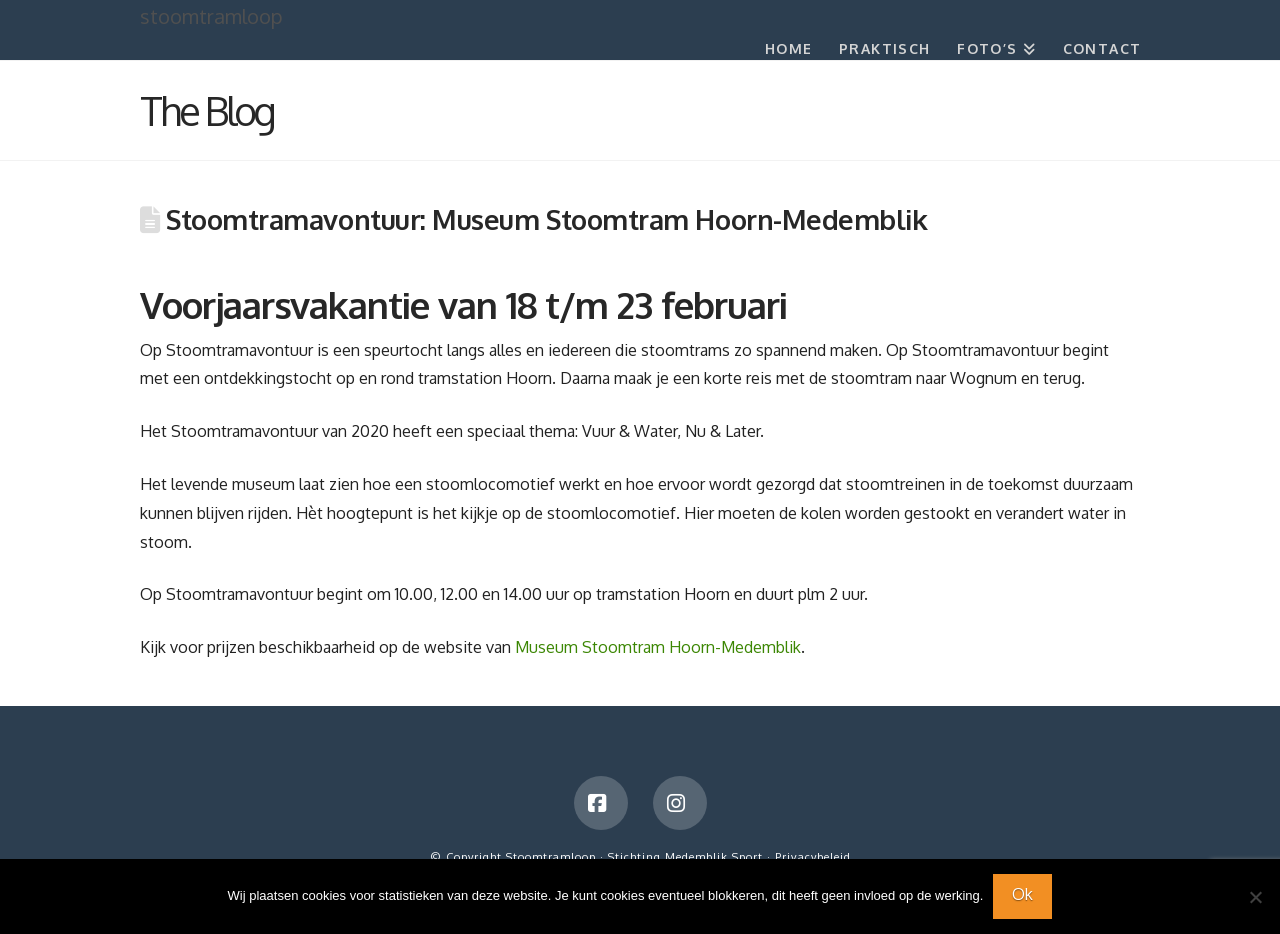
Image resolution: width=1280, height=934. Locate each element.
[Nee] (1255, 897)
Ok (1022, 894)
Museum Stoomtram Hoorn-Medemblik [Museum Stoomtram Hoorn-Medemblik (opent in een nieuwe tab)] (658, 647)
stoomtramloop (211, 16)
